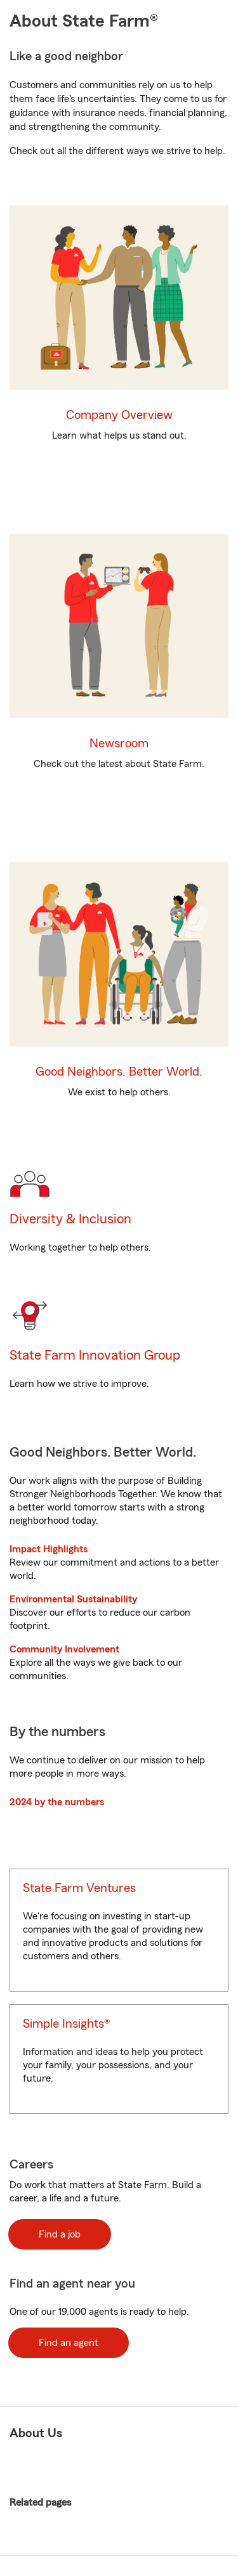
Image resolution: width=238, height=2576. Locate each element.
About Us (36, 2433)
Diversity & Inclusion (70, 1219)
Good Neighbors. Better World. (119, 1072)
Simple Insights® (66, 2024)
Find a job (60, 2234)
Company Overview (119, 415)
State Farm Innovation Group (95, 1355)
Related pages (109, 2502)
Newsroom (119, 743)
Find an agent (68, 2343)
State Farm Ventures (79, 1888)
